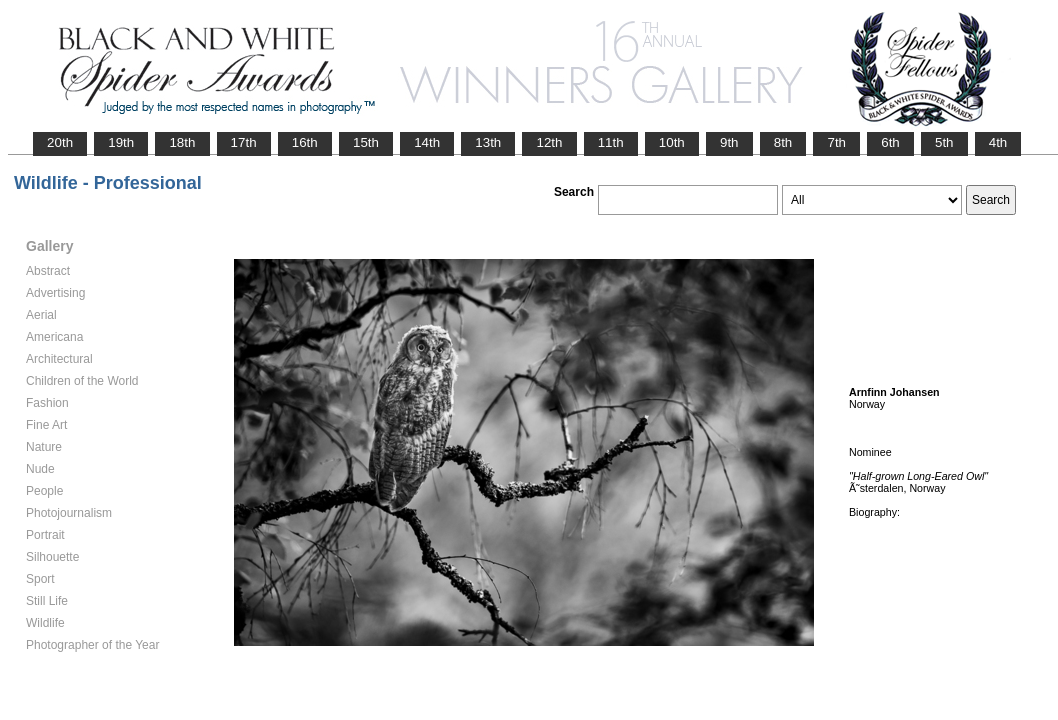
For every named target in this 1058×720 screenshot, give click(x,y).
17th (244, 142)
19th (121, 142)
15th (366, 142)
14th (427, 142)
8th (783, 142)
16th (305, 142)
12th (549, 142)
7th (836, 142)
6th (890, 142)
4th (998, 142)
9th (729, 142)
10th (672, 142)
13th (488, 142)
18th (182, 142)
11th (611, 142)
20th (60, 142)
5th (944, 142)
